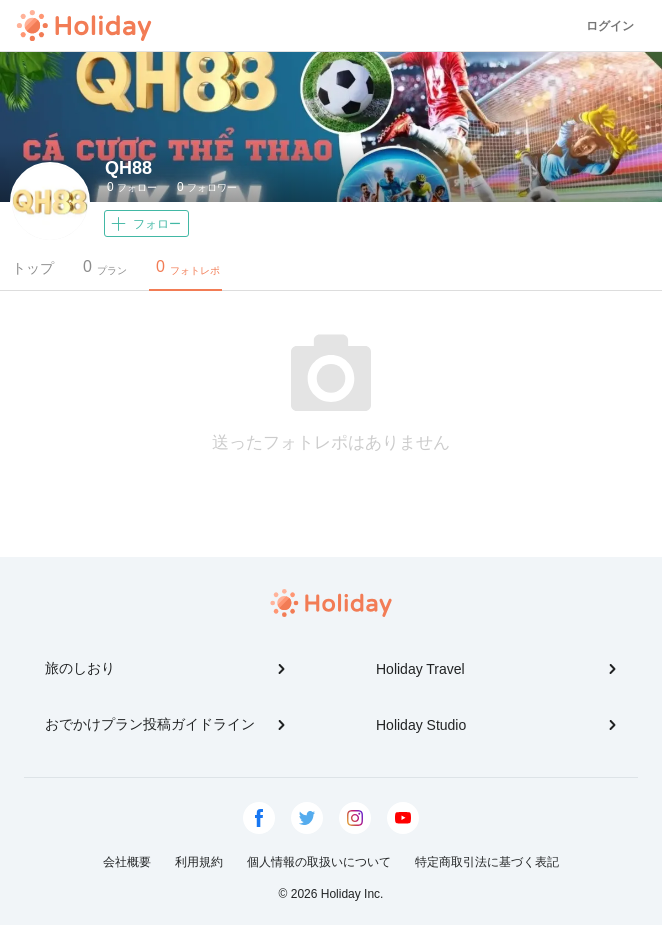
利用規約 (199, 862)
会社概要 (127, 862)
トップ (33, 268)
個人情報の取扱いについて (319, 862)
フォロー (132, 187)
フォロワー (207, 187)
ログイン (610, 26)
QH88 (128, 168)
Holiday (84, 26)
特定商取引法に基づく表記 (487, 862)
